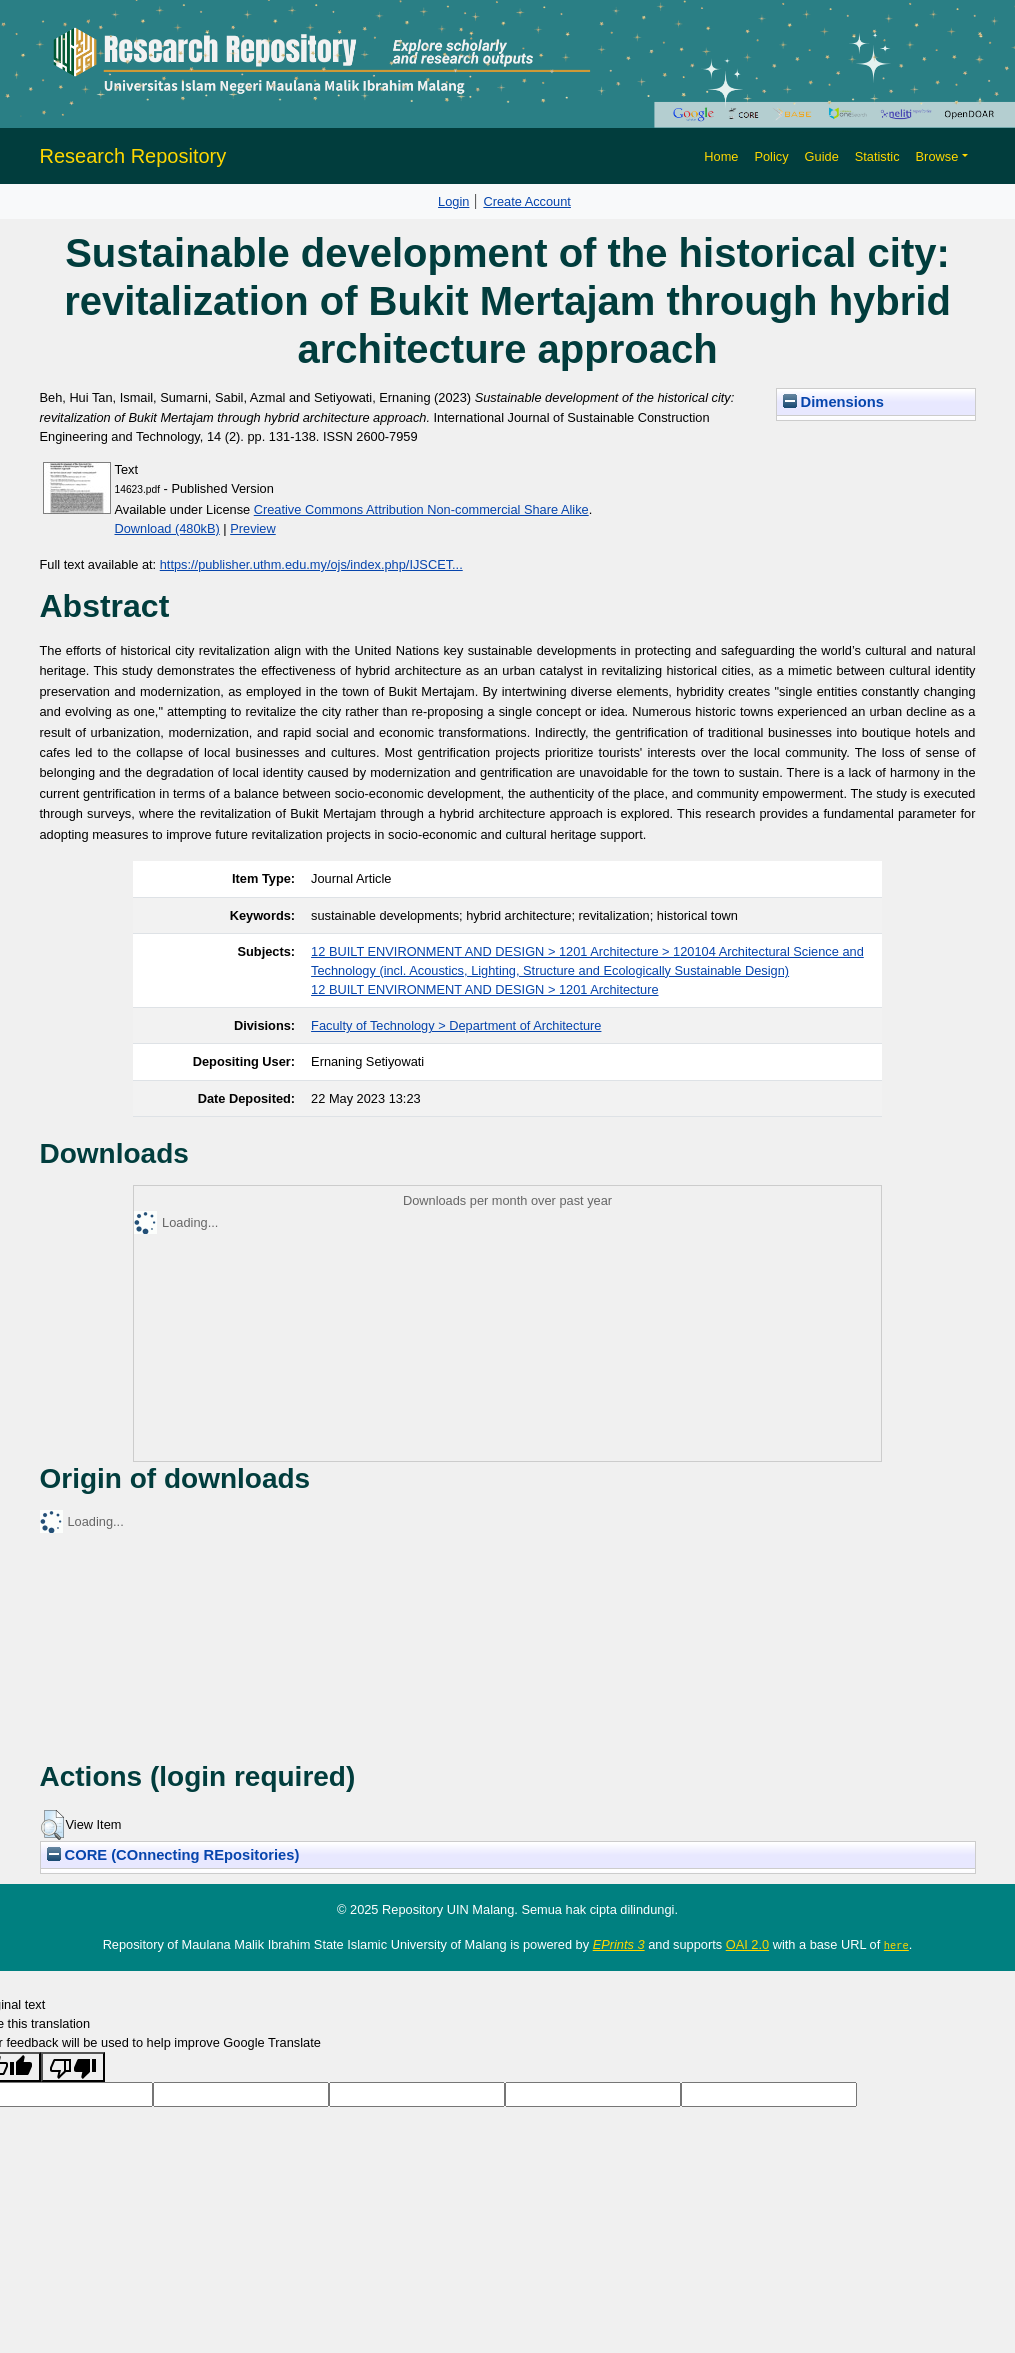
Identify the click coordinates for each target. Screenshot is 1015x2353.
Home (721, 156)
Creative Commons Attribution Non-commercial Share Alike (421, 509)
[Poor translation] (73, 2067)
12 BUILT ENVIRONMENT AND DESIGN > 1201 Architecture (484, 989)
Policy (771, 156)
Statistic (877, 156)
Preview (253, 528)
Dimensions (834, 402)
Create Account (527, 201)
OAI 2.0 (747, 1944)
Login (453, 201)
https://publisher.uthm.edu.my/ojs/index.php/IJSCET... (311, 564)
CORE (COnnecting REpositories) (173, 1855)
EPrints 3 (619, 1944)
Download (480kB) (167, 528)
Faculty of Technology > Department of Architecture (456, 1025)
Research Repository (133, 156)
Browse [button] (937, 156)
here (896, 1945)
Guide (822, 156)
